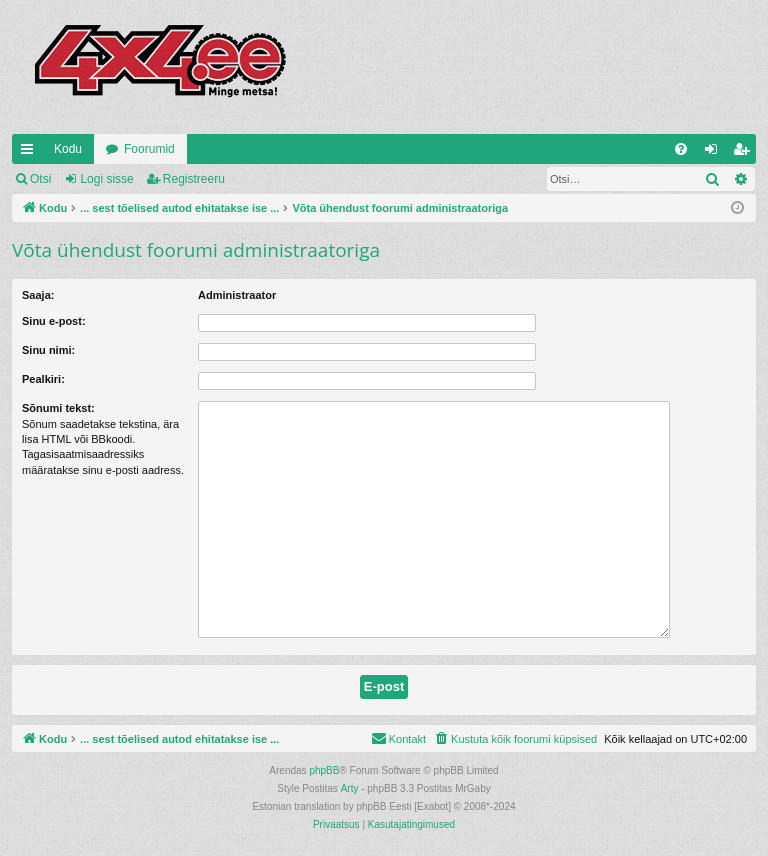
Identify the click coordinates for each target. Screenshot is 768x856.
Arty (350, 788)
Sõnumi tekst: (58, 408)
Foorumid (149, 149)
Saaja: (38, 295)
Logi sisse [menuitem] (715, 153)
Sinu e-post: (54, 321)
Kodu (68, 149)
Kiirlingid (31, 153)
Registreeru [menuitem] (745, 153)
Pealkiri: (43, 379)
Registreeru (194, 179)
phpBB (324, 770)
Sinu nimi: (48, 350)
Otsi (40, 179)
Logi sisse (106, 179)
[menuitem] (681, 149)
